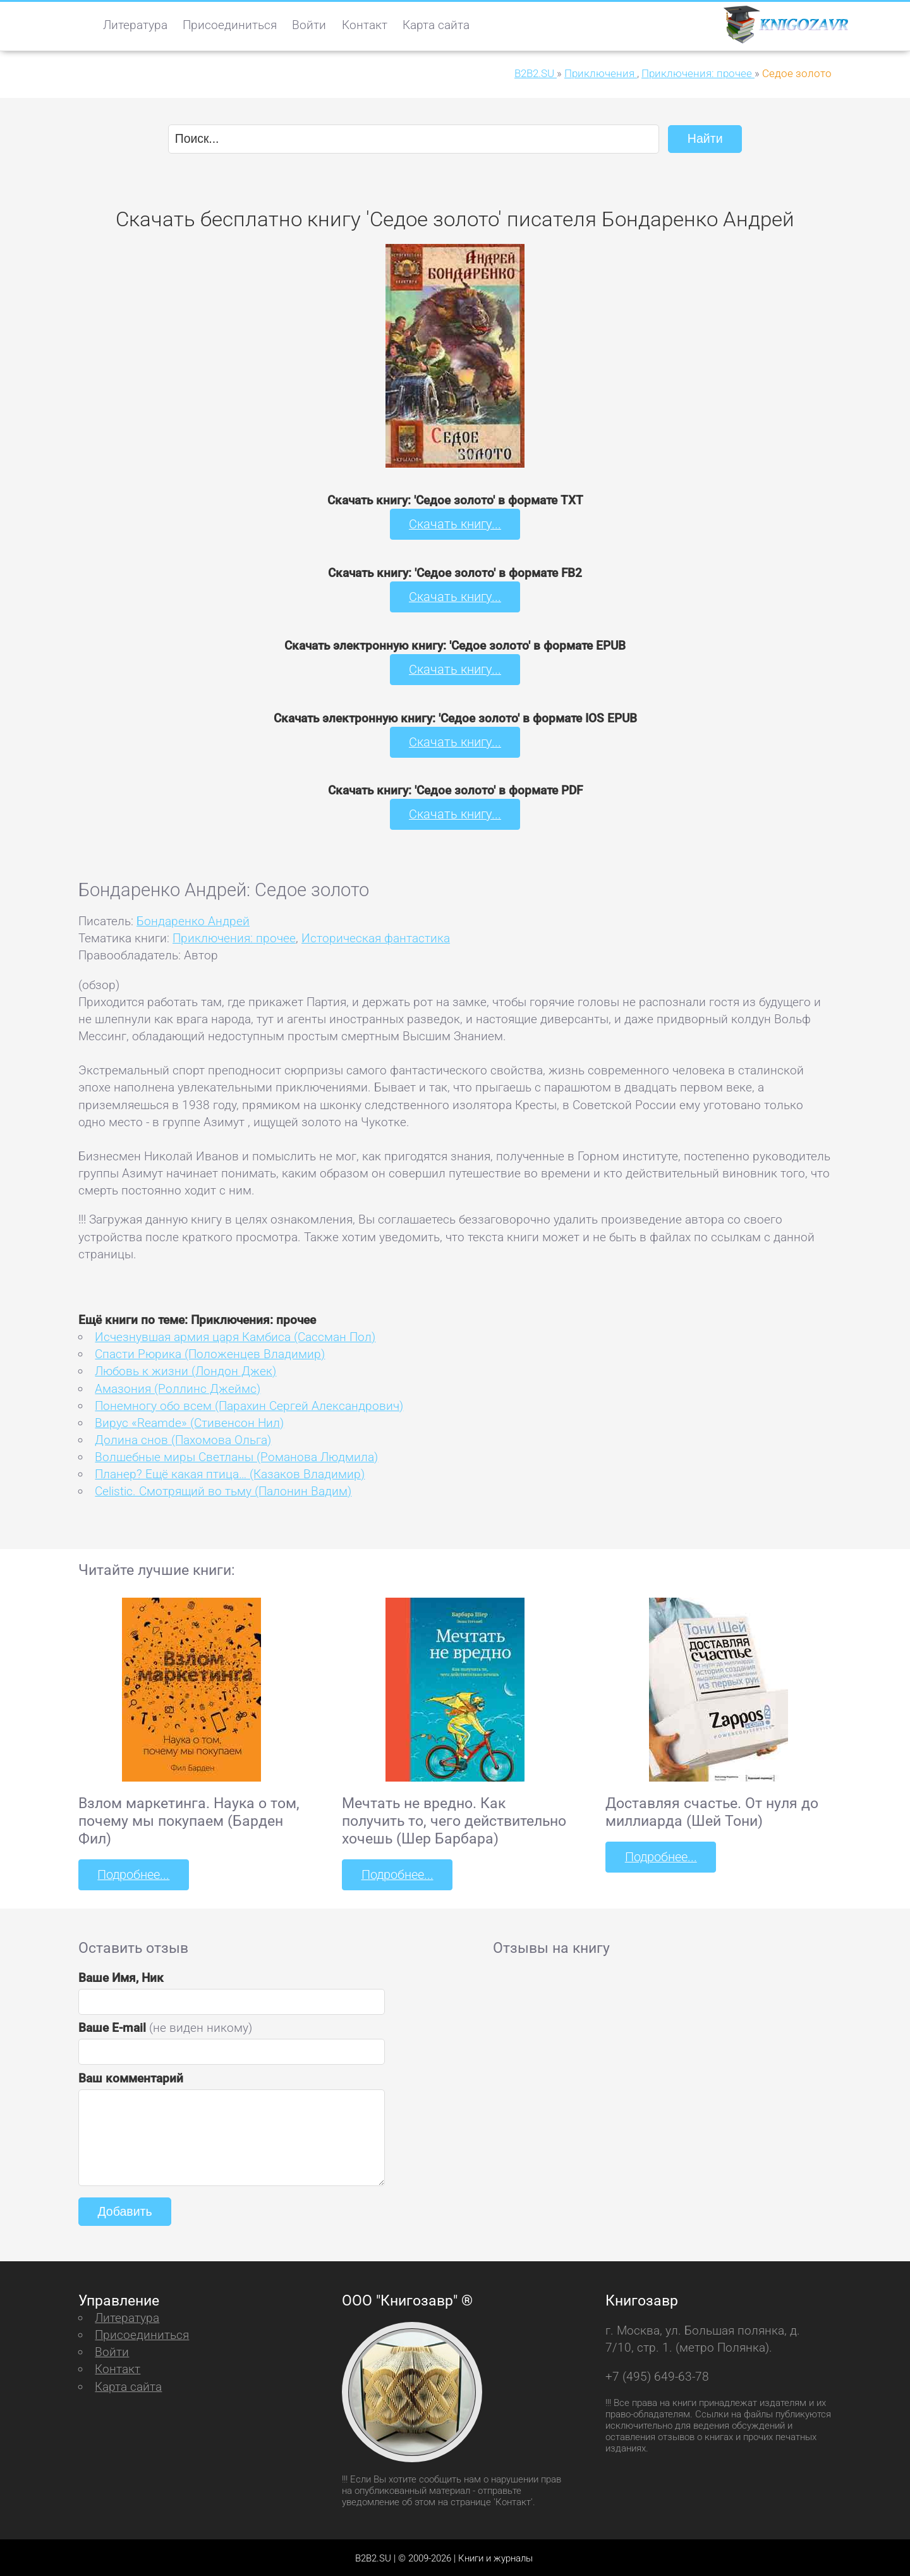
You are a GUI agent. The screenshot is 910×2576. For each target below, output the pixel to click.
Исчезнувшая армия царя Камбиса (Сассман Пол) (235, 1335)
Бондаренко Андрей (193, 919)
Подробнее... (132, 1873)
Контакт (364, 25)
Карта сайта (436, 25)
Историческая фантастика (375, 936)
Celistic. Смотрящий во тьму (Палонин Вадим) (223, 1489)
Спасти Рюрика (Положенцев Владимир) (210, 1353)
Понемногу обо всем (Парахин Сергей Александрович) (249, 1404)
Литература (135, 25)
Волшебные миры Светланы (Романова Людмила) (236, 1455)
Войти (309, 25)
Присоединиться (230, 25)
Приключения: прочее (234, 936)
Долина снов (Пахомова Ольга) (183, 1438)
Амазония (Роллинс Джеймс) (177, 1387)
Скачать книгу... (455, 524)
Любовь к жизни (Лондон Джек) (185, 1370)
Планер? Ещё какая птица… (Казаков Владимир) (230, 1472)
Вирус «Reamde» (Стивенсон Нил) (189, 1421)
